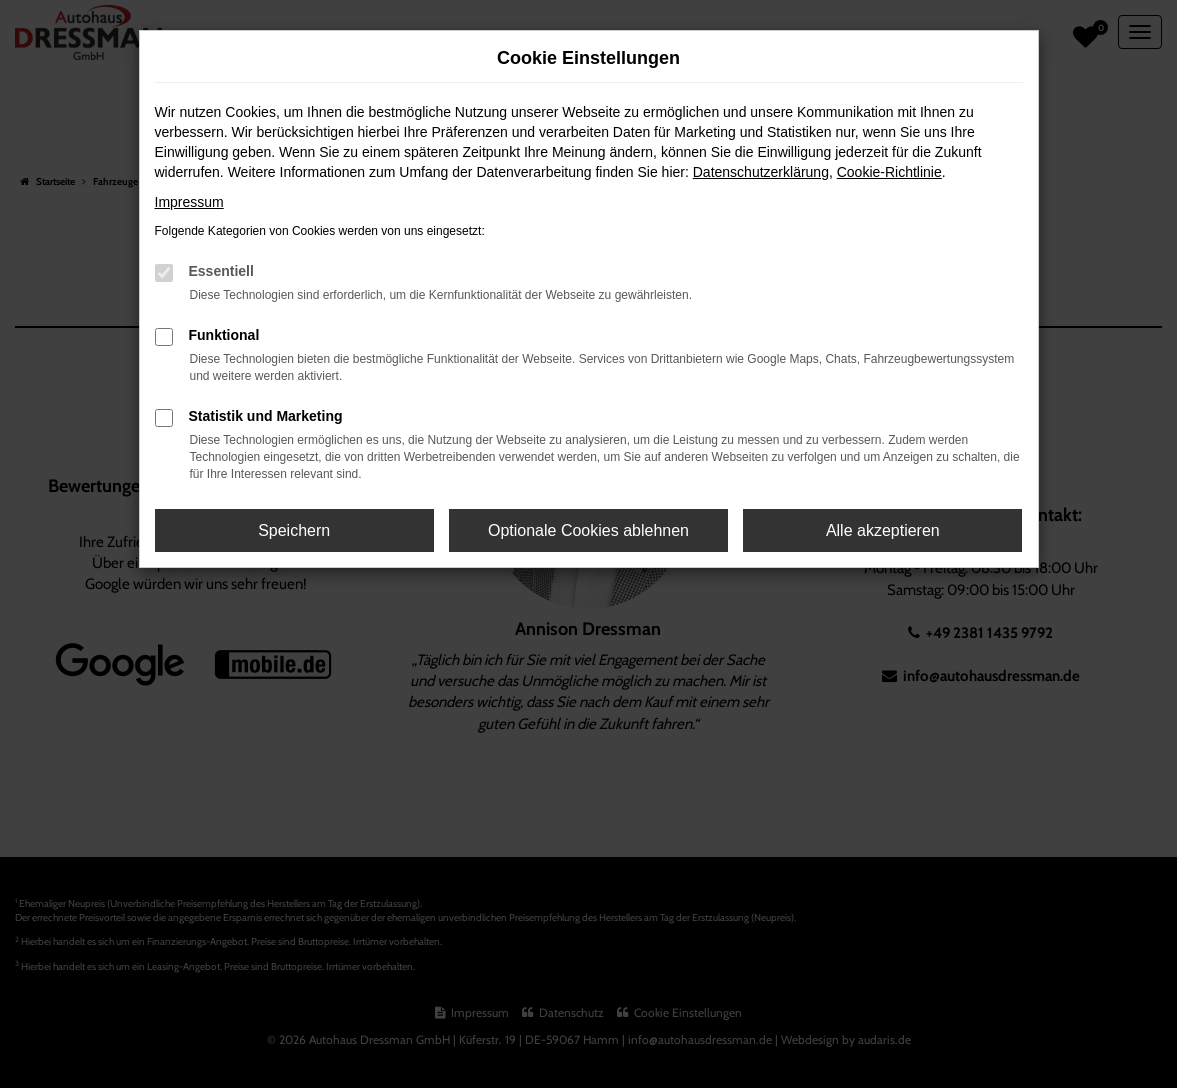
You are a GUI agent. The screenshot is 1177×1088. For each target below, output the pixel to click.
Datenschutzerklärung (761, 172)
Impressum (189, 202)
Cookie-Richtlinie (889, 172)
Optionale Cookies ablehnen (588, 530)
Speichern (294, 530)
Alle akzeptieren (883, 530)
